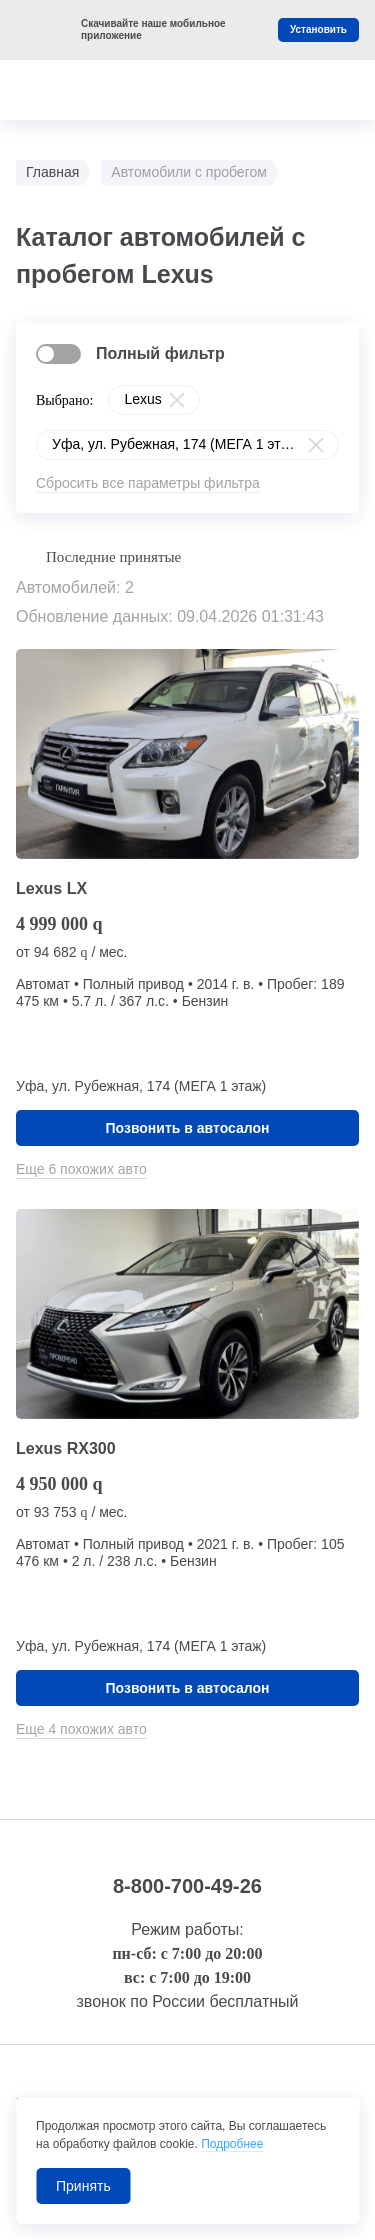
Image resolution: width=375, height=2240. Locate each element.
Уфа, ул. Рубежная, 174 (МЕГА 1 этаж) (177, 444)
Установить (318, 29)
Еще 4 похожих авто (81, 1729)
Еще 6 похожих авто (81, 1169)
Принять (83, 2186)
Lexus (142, 399)
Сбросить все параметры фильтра (148, 483)
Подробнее (232, 2144)
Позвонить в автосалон (188, 1128)
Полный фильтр (160, 353)
